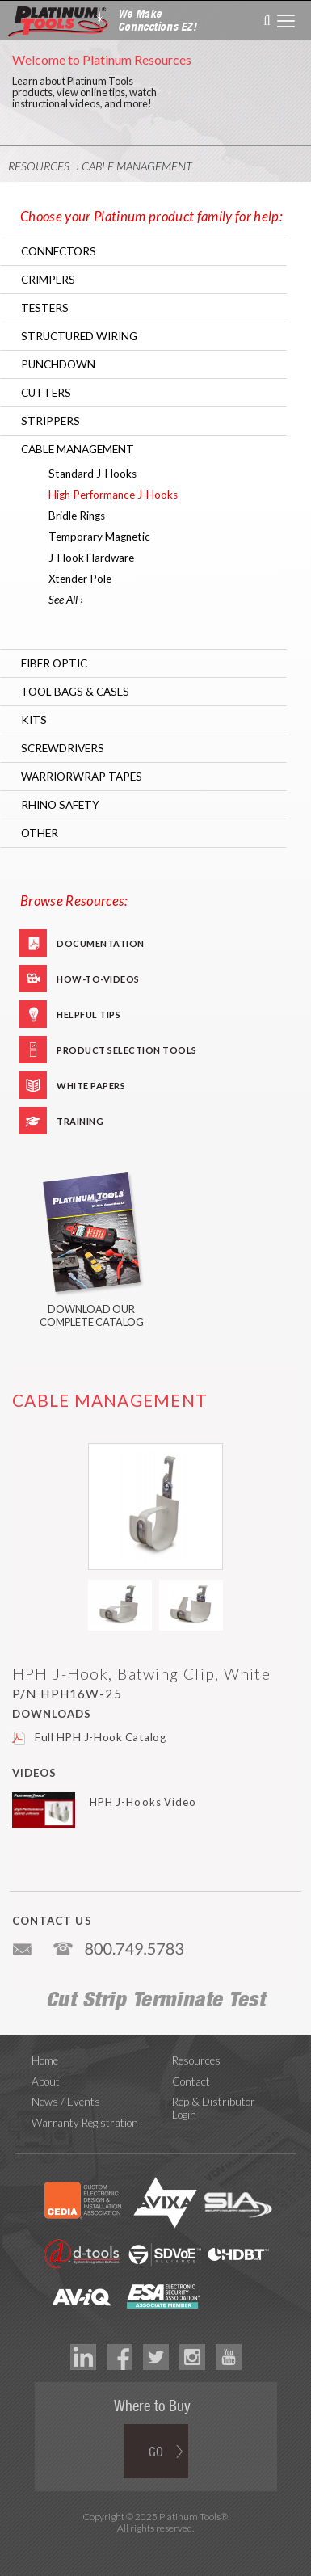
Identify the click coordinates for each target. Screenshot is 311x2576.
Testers (45, 307)
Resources (38, 166)
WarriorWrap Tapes (81, 776)
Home (45, 2060)
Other (39, 833)
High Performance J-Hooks (113, 494)
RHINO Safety (60, 804)
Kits (34, 719)
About (46, 2081)
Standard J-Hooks (92, 473)
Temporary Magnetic (99, 536)
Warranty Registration (85, 2122)
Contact (191, 2081)
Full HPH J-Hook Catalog (100, 1737)
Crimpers (48, 279)
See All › (65, 599)
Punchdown (58, 364)
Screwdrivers (62, 748)
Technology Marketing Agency (155, 2546)
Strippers (50, 421)
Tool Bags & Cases (75, 691)
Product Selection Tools (127, 1050)
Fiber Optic (54, 663)
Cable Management (137, 166)
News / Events (66, 2101)
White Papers (91, 1085)
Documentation (101, 943)
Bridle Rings (76, 515)
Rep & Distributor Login (213, 2108)
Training (80, 1121)
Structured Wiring (79, 336)
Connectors (58, 251)
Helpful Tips (88, 1014)
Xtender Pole (79, 578)
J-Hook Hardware (91, 557)
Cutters (46, 392)
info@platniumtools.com (23, 1943)
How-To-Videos (98, 979)
